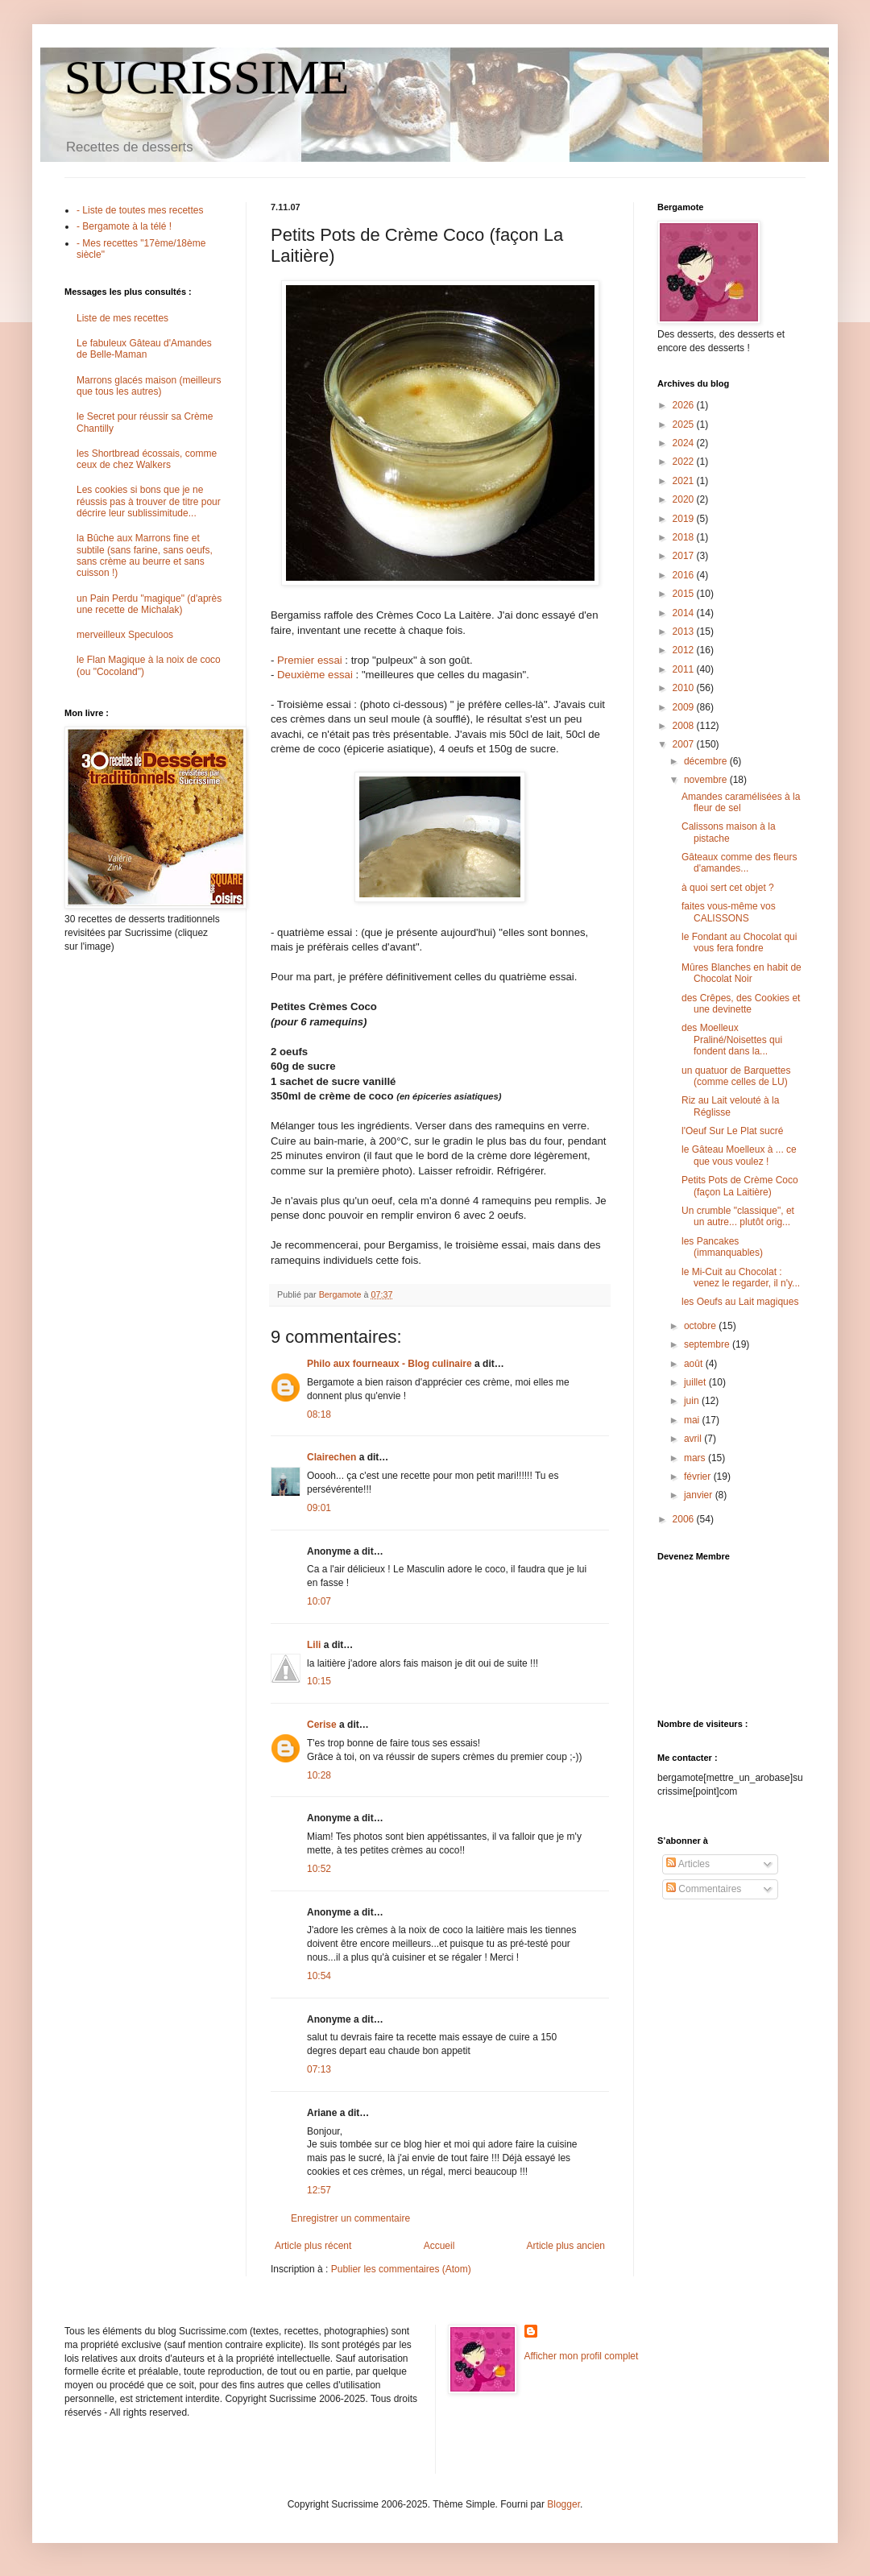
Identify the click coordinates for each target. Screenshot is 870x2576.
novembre (707, 779)
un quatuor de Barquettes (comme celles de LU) (736, 1076)
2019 (685, 518)
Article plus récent (313, 2245)
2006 (685, 1519)
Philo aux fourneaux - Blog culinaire (389, 1363)
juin (693, 1400)
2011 (685, 669)
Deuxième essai (315, 675)
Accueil (439, 2245)
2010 (685, 688)
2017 (685, 555)
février (699, 1476)
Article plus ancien (566, 2245)
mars (696, 1458)
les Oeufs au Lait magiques (740, 1301)
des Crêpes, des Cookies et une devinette (741, 1003)
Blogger (563, 2504)
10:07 (319, 1601)
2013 (685, 631)
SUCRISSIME (206, 77)
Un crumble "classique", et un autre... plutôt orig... (738, 1216)
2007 (685, 744)
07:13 (319, 2069)
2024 (685, 443)
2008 (685, 725)
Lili (314, 1644)
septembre (708, 1344)
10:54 (319, 1976)
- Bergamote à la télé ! (124, 226)
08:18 (319, 1414)
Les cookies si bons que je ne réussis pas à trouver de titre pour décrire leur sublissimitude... (149, 501)
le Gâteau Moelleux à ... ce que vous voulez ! (739, 1155)
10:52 (319, 1868)
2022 (685, 461)
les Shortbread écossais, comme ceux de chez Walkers (147, 459)
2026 (685, 405)
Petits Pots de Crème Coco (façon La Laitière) (740, 1185)
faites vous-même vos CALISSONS (729, 912)
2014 (685, 613)
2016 (685, 575)
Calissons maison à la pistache (729, 832)
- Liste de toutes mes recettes (140, 210)
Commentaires (703, 1889)
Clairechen (331, 1457)
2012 (685, 650)
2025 (685, 424)
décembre (707, 761)
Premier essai (309, 660)
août (695, 1363)
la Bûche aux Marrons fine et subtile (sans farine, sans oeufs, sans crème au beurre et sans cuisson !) (145, 555)
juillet (696, 1382)
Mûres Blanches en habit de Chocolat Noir (742, 973)
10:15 (319, 1681)
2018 (685, 537)
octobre (701, 1325)
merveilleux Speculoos (125, 634)
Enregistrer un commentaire (350, 2218)
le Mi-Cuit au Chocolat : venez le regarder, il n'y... (741, 1277)
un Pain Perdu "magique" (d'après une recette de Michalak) (149, 604)
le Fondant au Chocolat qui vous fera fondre (739, 942)
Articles (688, 1864)
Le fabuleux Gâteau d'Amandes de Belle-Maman (144, 349)
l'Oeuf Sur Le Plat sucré (732, 1131)
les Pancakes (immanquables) (722, 1247)
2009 (685, 707)
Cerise (322, 1724)
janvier (699, 1495)
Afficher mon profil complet (581, 2356)
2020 (685, 499)
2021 (685, 481)
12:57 (319, 2190)
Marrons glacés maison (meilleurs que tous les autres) (149, 386)
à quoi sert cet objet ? (728, 887)
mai (693, 1420)
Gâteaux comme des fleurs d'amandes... (739, 862)
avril (694, 1438)
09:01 (319, 1508)
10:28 (319, 1775)
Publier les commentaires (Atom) (401, 2269)
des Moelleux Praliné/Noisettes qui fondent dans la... (732, 1039)
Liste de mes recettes (122, 318)
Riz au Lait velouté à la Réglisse (730, 1106)
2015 (685, 593)
